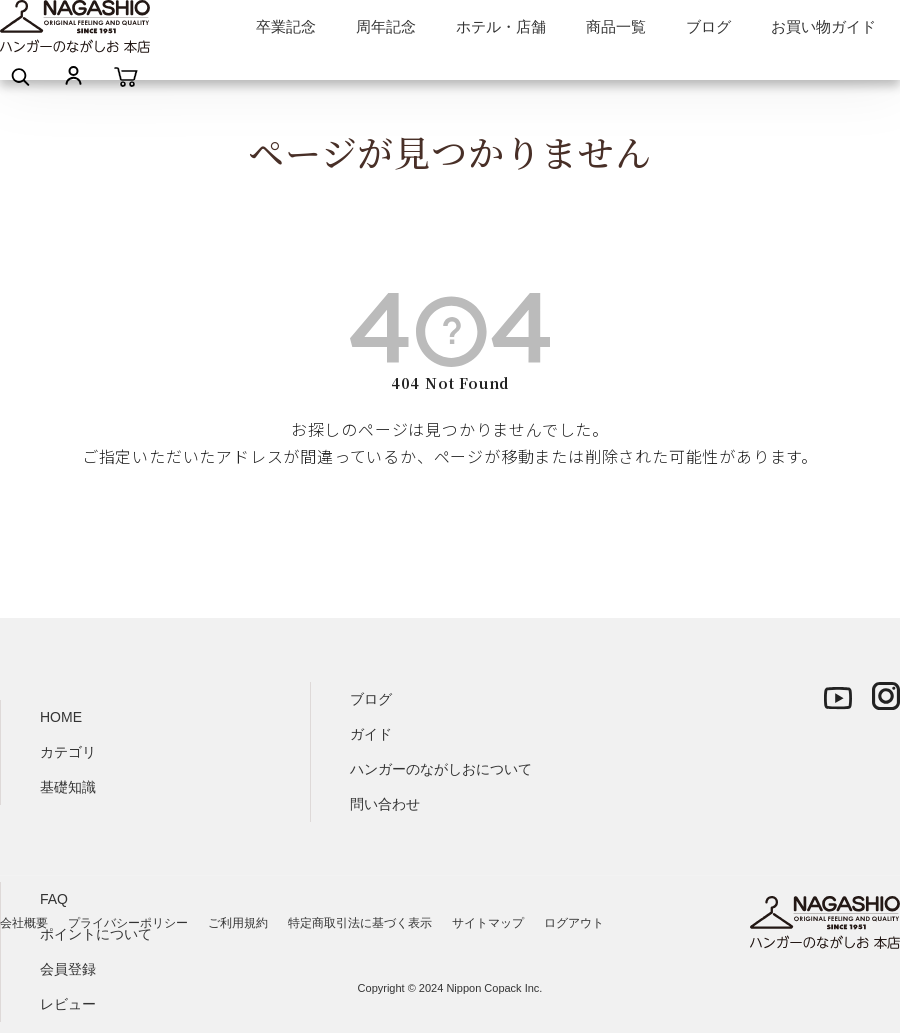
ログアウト (574, 923)
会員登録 (68, 969)
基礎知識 (68, 787)
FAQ (54, 899)
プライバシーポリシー (128, 923)
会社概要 (24, 923)
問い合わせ (385, 804)
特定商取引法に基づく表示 (360, 923)
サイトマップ (488, 923)
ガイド (371, 734)
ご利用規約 (238, 923)
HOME (61, 717)
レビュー (68, 1004)
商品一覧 (616, 26)
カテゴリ (68, 752)
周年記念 (386, 26)
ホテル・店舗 (501, 26)
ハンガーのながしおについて (441, 769)
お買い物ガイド (823, 26)
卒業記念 (286, 26)
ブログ (708, 26)
